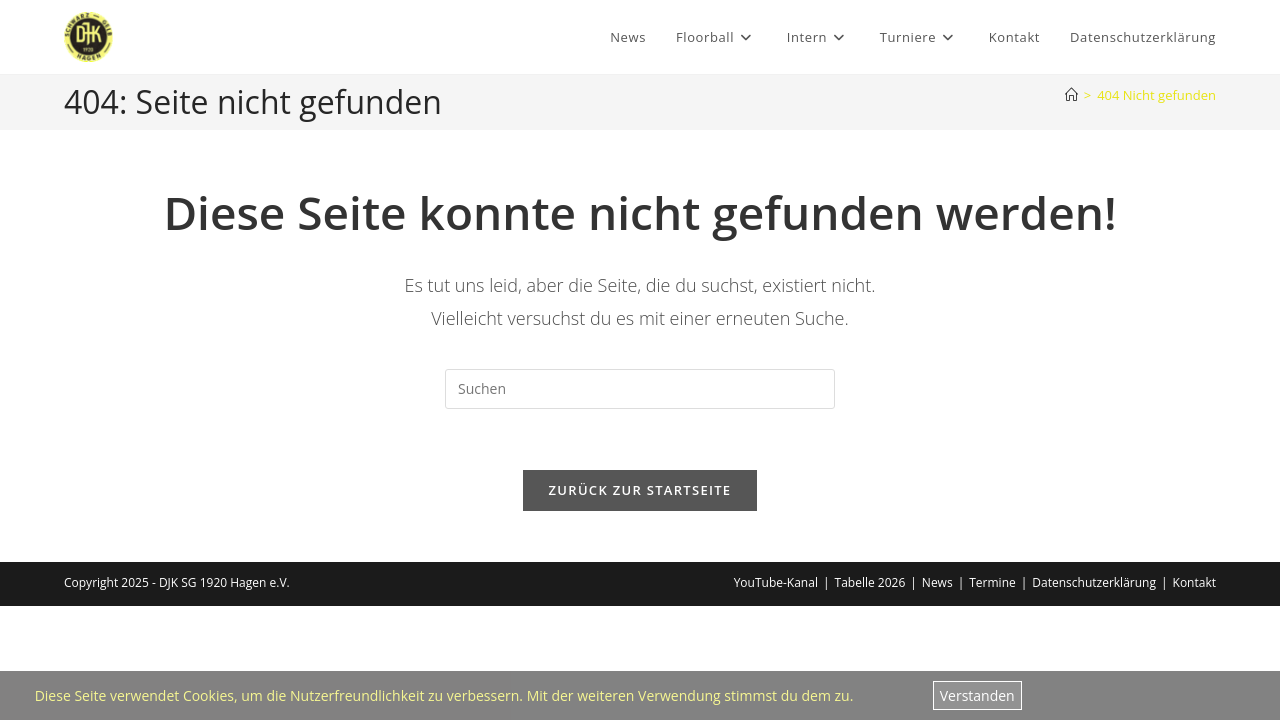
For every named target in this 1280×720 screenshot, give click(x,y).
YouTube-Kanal (776, 582)
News (937, 582)
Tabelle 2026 (870, 582)
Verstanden (977, 695)
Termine (992, 582)
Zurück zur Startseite (640, 490)
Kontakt (1194, 582)
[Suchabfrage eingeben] (640, 389)
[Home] (1071, 95)
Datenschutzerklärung (1094, 582)
